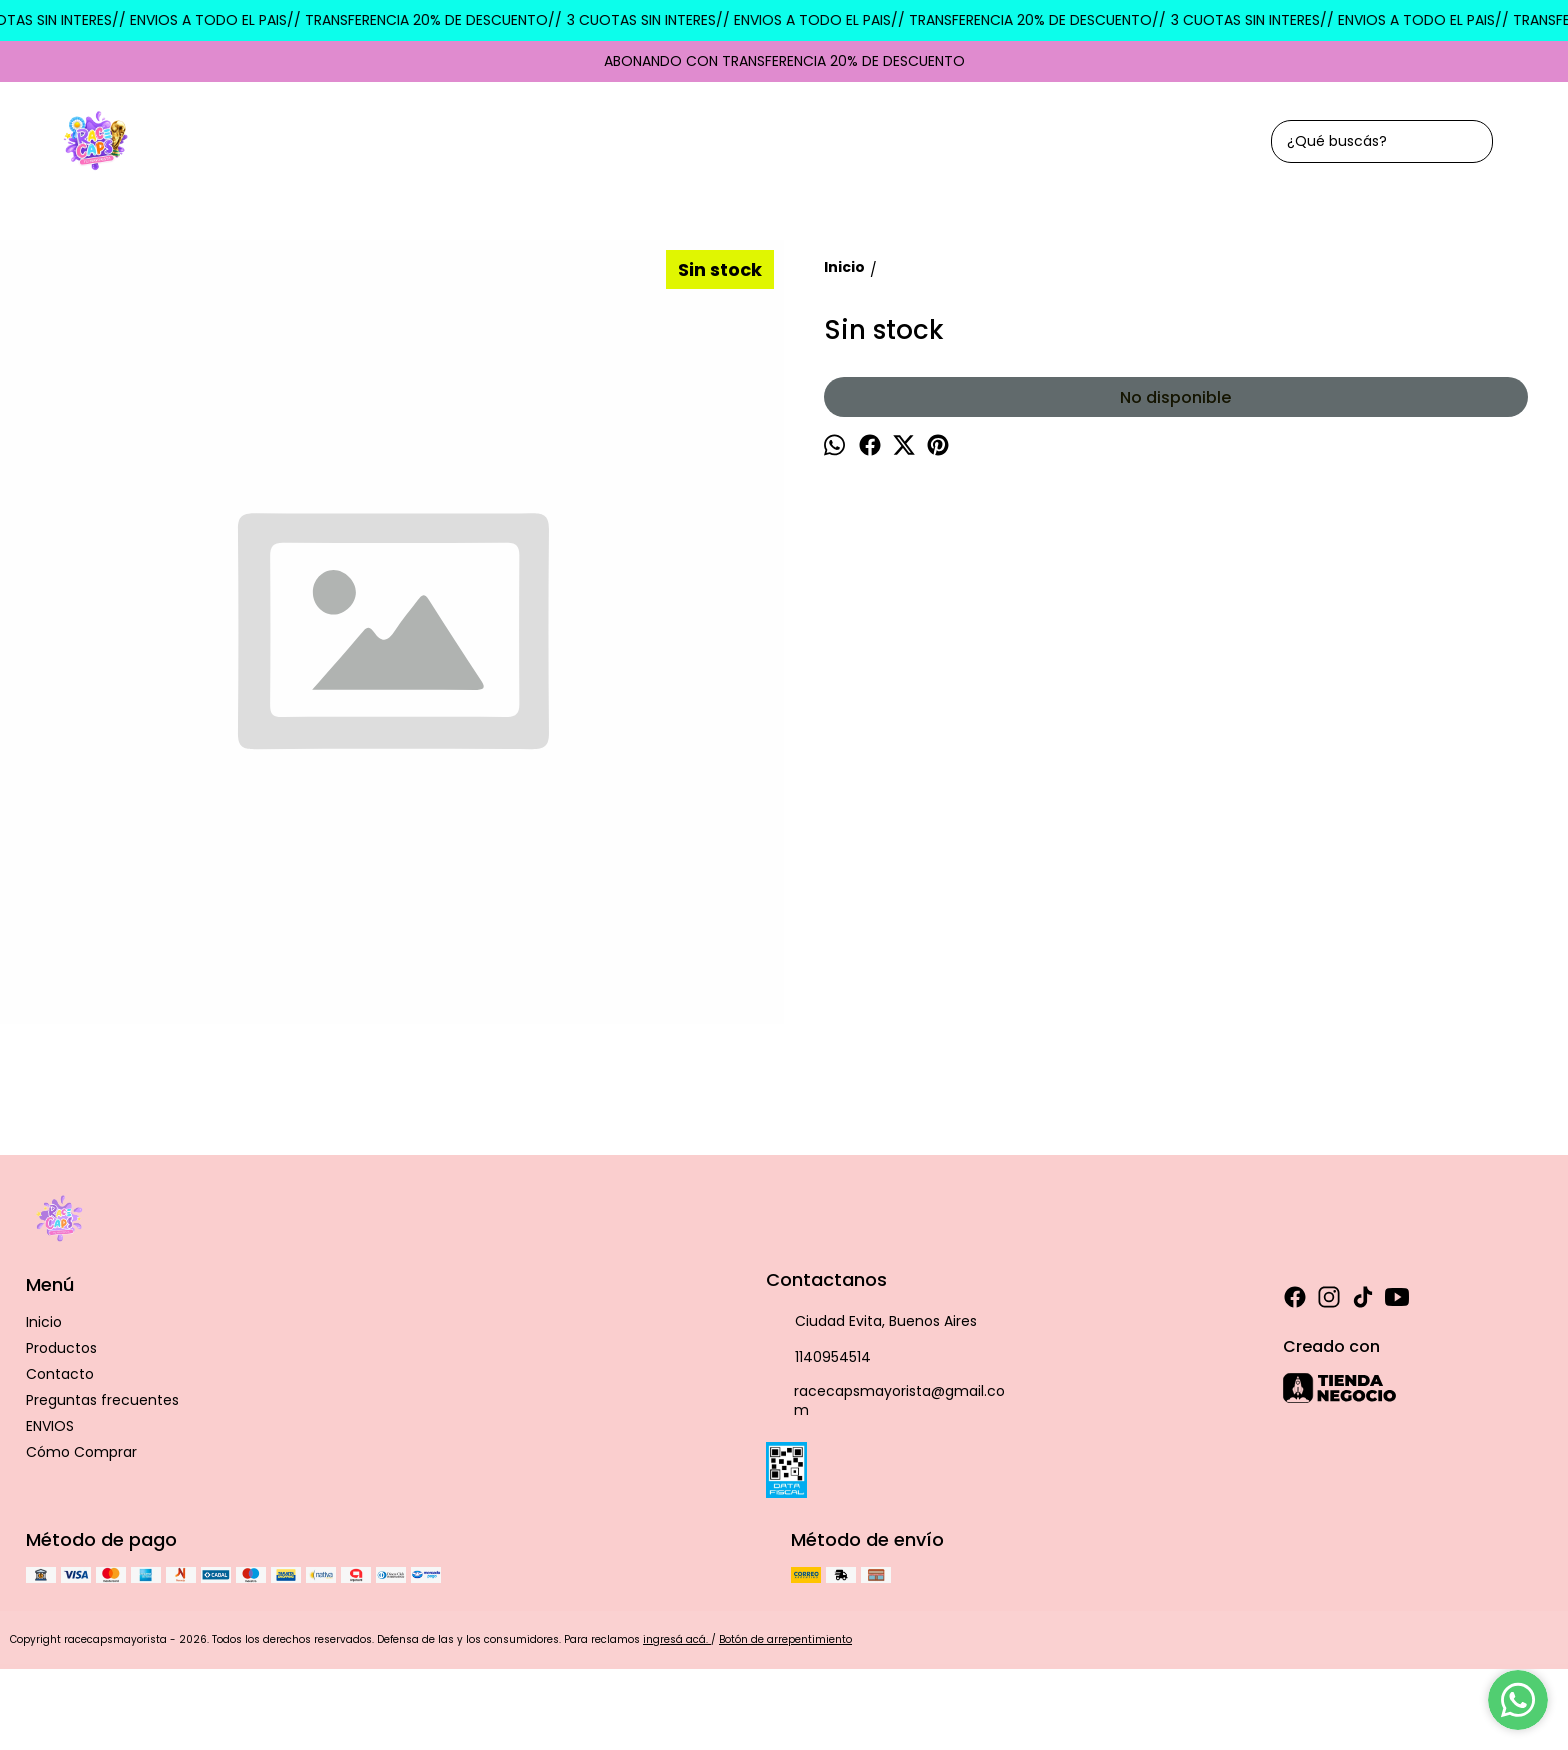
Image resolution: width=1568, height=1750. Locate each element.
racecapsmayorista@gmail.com (886, 1400)
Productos (61, 1348)
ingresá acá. (677, 1639)
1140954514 (818, 1358)
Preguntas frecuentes (102, 1400)
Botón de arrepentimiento (785, 1639)
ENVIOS (50, 1426)
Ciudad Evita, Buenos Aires (871, 1322)
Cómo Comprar (81, 1452)
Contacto (60, 1374)
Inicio (44, 1322)
